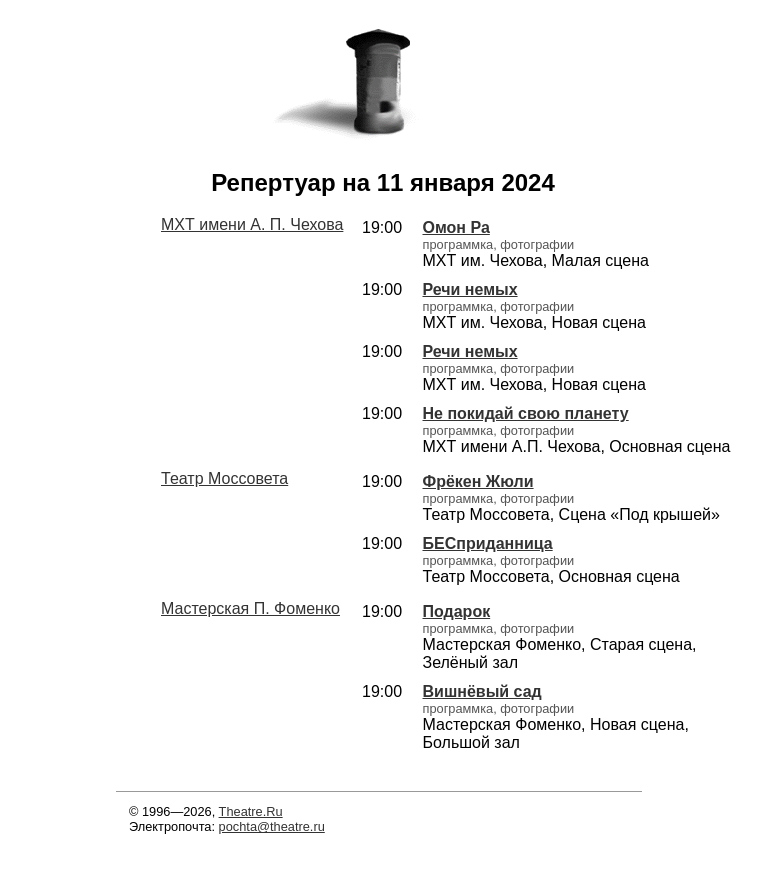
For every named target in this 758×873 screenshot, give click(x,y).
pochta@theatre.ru (272, 826)
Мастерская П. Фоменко (250, 608)
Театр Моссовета (224, 478)
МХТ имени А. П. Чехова (252, 224)
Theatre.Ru (251, 811)
